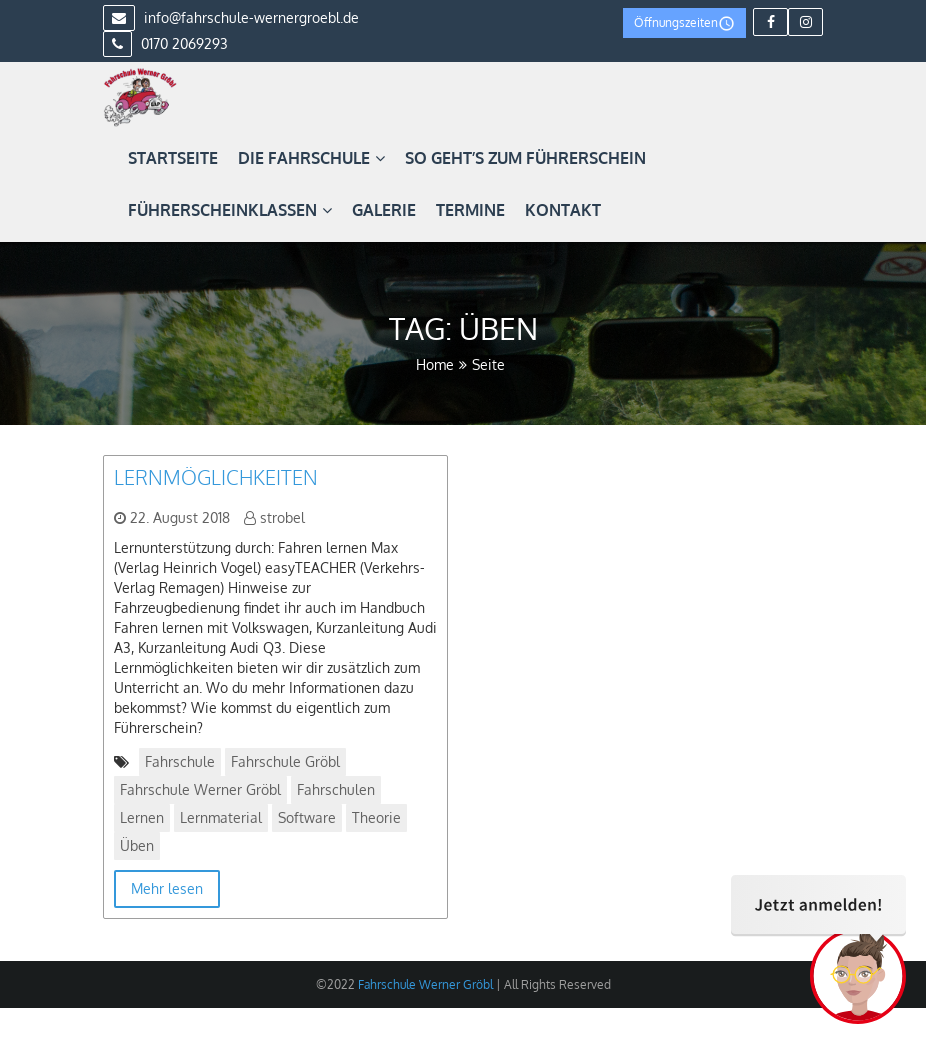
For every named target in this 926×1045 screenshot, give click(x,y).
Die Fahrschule (311, 158)
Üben (137, 845)
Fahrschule (180, 761)
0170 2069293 (165, 43)
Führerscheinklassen (230, 210)
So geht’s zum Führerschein (525, 158)
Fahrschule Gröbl (285, 761)
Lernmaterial (221, 817)
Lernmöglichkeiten (216, 477)
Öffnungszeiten (684, 23)
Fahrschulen (336, 789)
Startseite (173, 158)
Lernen (142, 817)
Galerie (384, 210)
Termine (470, 210)
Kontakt (563, 210)
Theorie (376, 817)
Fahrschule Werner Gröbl (200, 789)
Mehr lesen (167, 888)
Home (435, 364)
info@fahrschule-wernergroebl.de (231, 17)
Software (307, 817)
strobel (282, 517)
